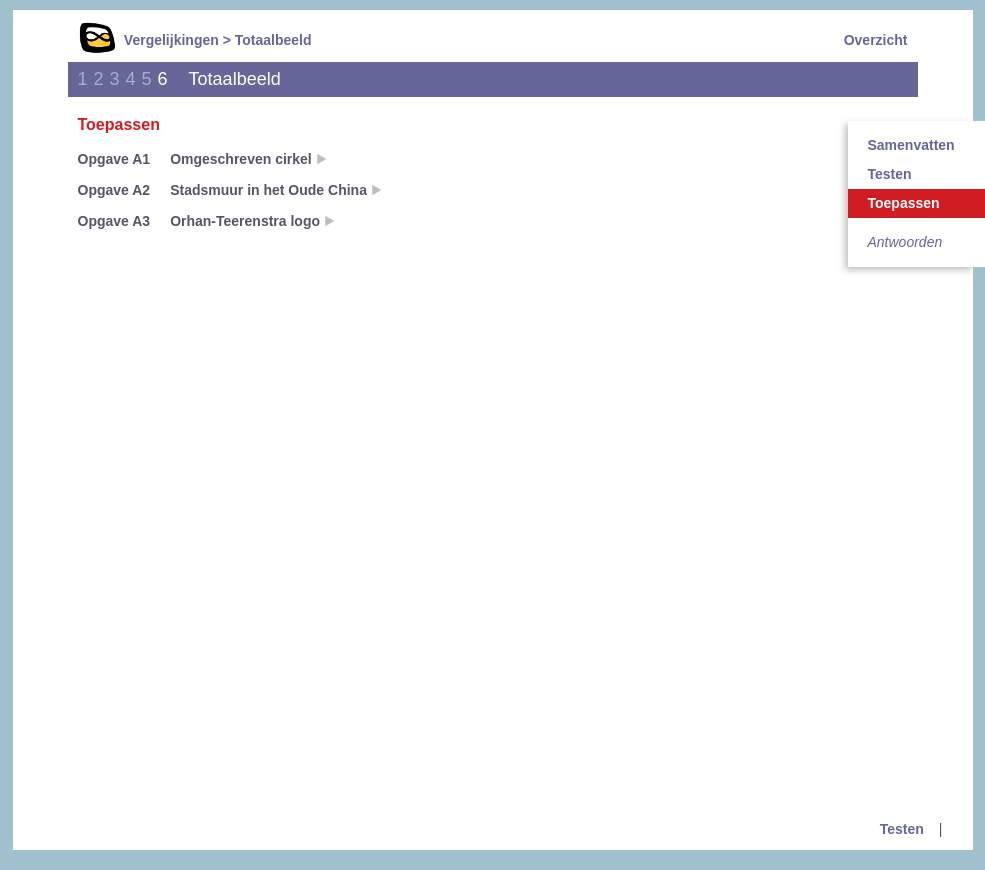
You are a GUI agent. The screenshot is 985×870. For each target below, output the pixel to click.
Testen (902, 829)
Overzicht (876, 40)
